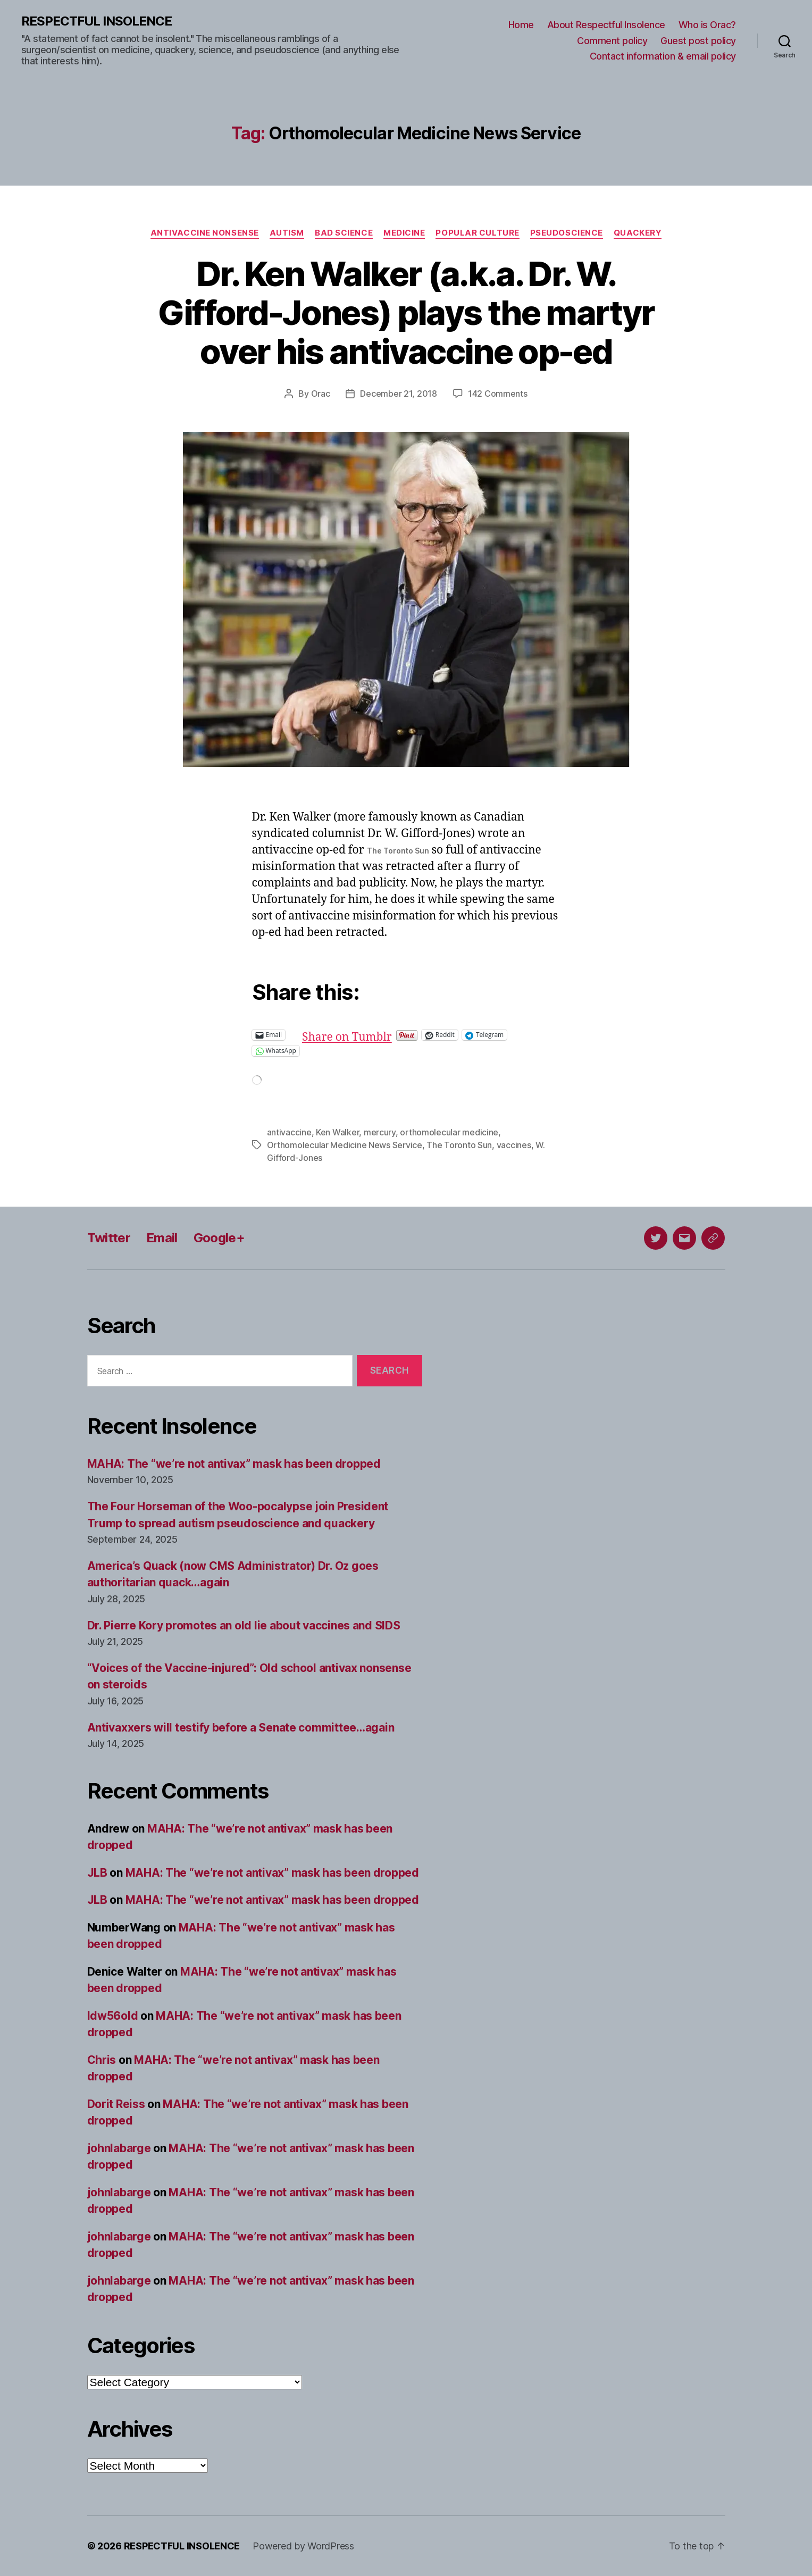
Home (521, 24)
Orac (320, 393)
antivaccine (289, 1132)
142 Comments (498, 393)
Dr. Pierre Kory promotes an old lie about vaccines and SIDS (243, 1625)
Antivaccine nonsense (204, 233)
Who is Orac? (707, 24)
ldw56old (112, 2015)
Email (162, 1237)
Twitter (108, 1237)
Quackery (638, 233)
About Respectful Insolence (606, 24)
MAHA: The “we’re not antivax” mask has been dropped (234, 1463)
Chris (101, 2060)
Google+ (219, 1237)
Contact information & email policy (663, 56)
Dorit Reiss (116, 2104)
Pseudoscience (566, 233)
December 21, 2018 (398, 393)
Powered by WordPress (303, 2546)
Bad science (344, 233)
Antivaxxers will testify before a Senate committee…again (241, 1727)
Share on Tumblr (381, 1034)
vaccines (514, 1145)
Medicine (404, 233)
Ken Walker (337, 1132)
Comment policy (612, 40)
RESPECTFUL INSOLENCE (96, 21)
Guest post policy (698, 40)
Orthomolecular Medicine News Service (344, 1145)
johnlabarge (119, 2148)
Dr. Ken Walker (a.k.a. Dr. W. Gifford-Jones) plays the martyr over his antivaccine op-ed (406, 312)
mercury (380, 1132)
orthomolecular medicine (449, 1132)
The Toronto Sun (459, 1145)
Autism (287, 233)
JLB (97, 1872)
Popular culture (477, 233)
